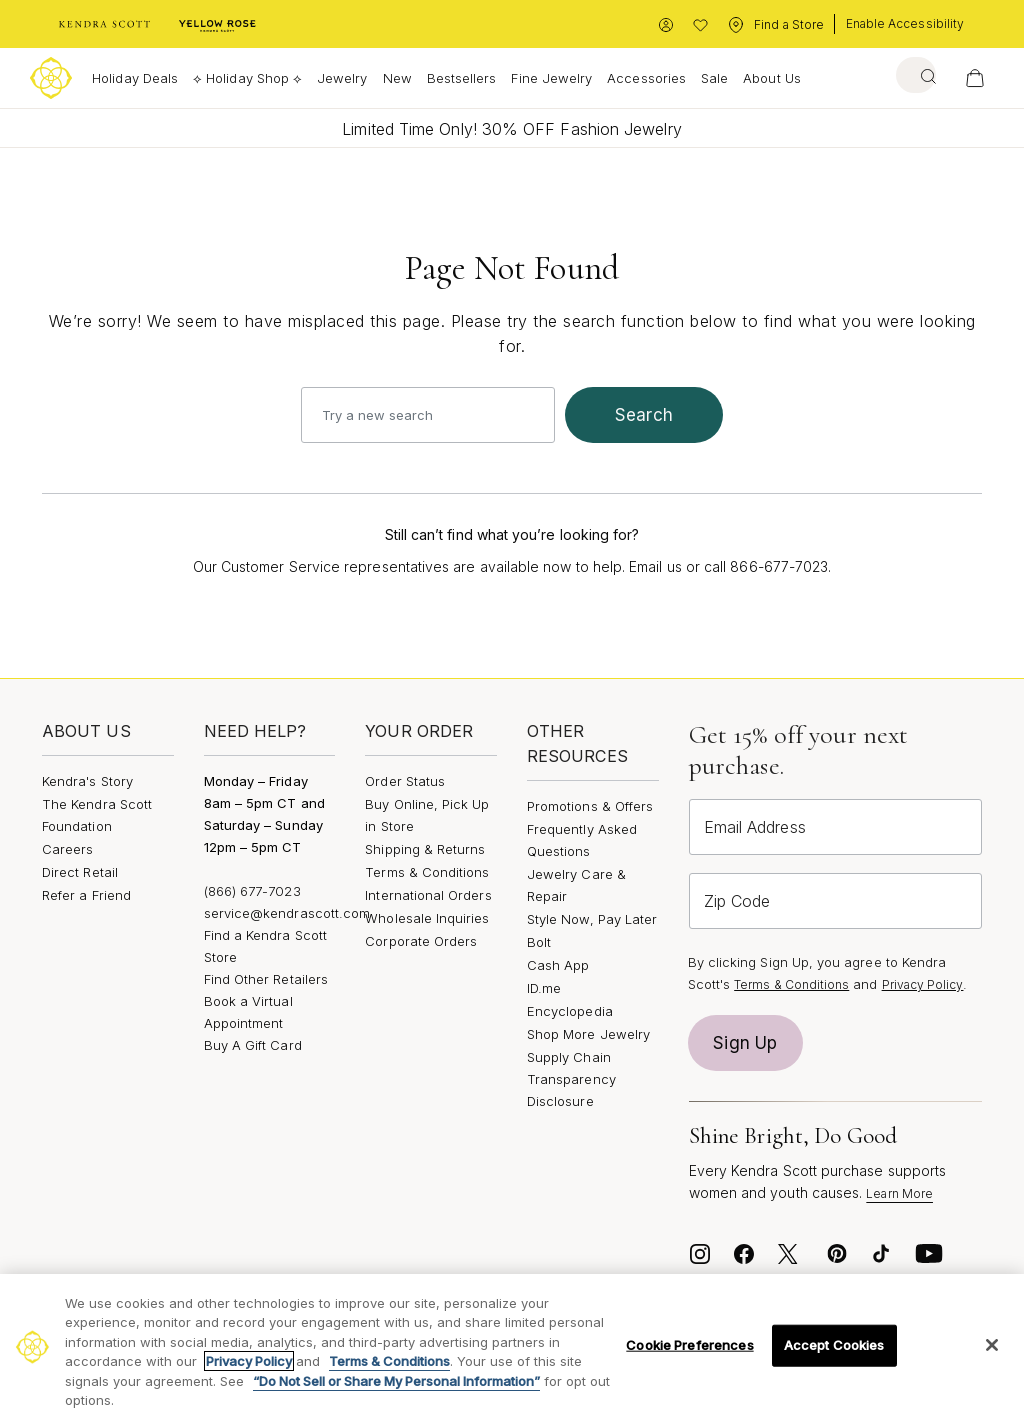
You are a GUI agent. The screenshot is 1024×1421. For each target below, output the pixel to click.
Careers (67, 849)
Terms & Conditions (427, 872)
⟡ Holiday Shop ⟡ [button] (247, 78)
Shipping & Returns (425, 849)
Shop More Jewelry (588, 1034)
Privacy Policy (923, 984)
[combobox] (908, 75)
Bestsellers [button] (462, 78)
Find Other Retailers (266, 979)
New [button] (397, 78)
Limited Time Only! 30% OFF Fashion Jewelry (511, 129)
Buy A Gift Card (253, 1045)
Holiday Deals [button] (135, 78)
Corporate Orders (421, 941)
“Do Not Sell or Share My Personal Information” (396, 1381)
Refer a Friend (86, 895)
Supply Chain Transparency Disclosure (571, 1079)
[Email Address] (835, 827)
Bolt (539, 942)
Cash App (558, 965)
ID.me (544, 988)
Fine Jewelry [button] (551, 78)
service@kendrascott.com (287, 913)
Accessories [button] (646, 78)
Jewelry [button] (342, 78)
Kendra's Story (87, 781)
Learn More (899, 1193)
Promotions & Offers (590, 806)
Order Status (405, 781)
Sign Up (745, 1043)
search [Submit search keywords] (644, 415)
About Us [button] (772, 78)
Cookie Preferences (689, 1345)
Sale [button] (714, 78)
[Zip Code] (835, 901)
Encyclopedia (570, 1011)
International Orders (428, 895)
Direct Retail (80, 872)
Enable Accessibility (905, 23)
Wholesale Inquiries (427, 918)
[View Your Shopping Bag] (975, 78)
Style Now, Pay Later (592, 919)
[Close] (992, 1345)
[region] (512, 1347)
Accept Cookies (834, 1345)
